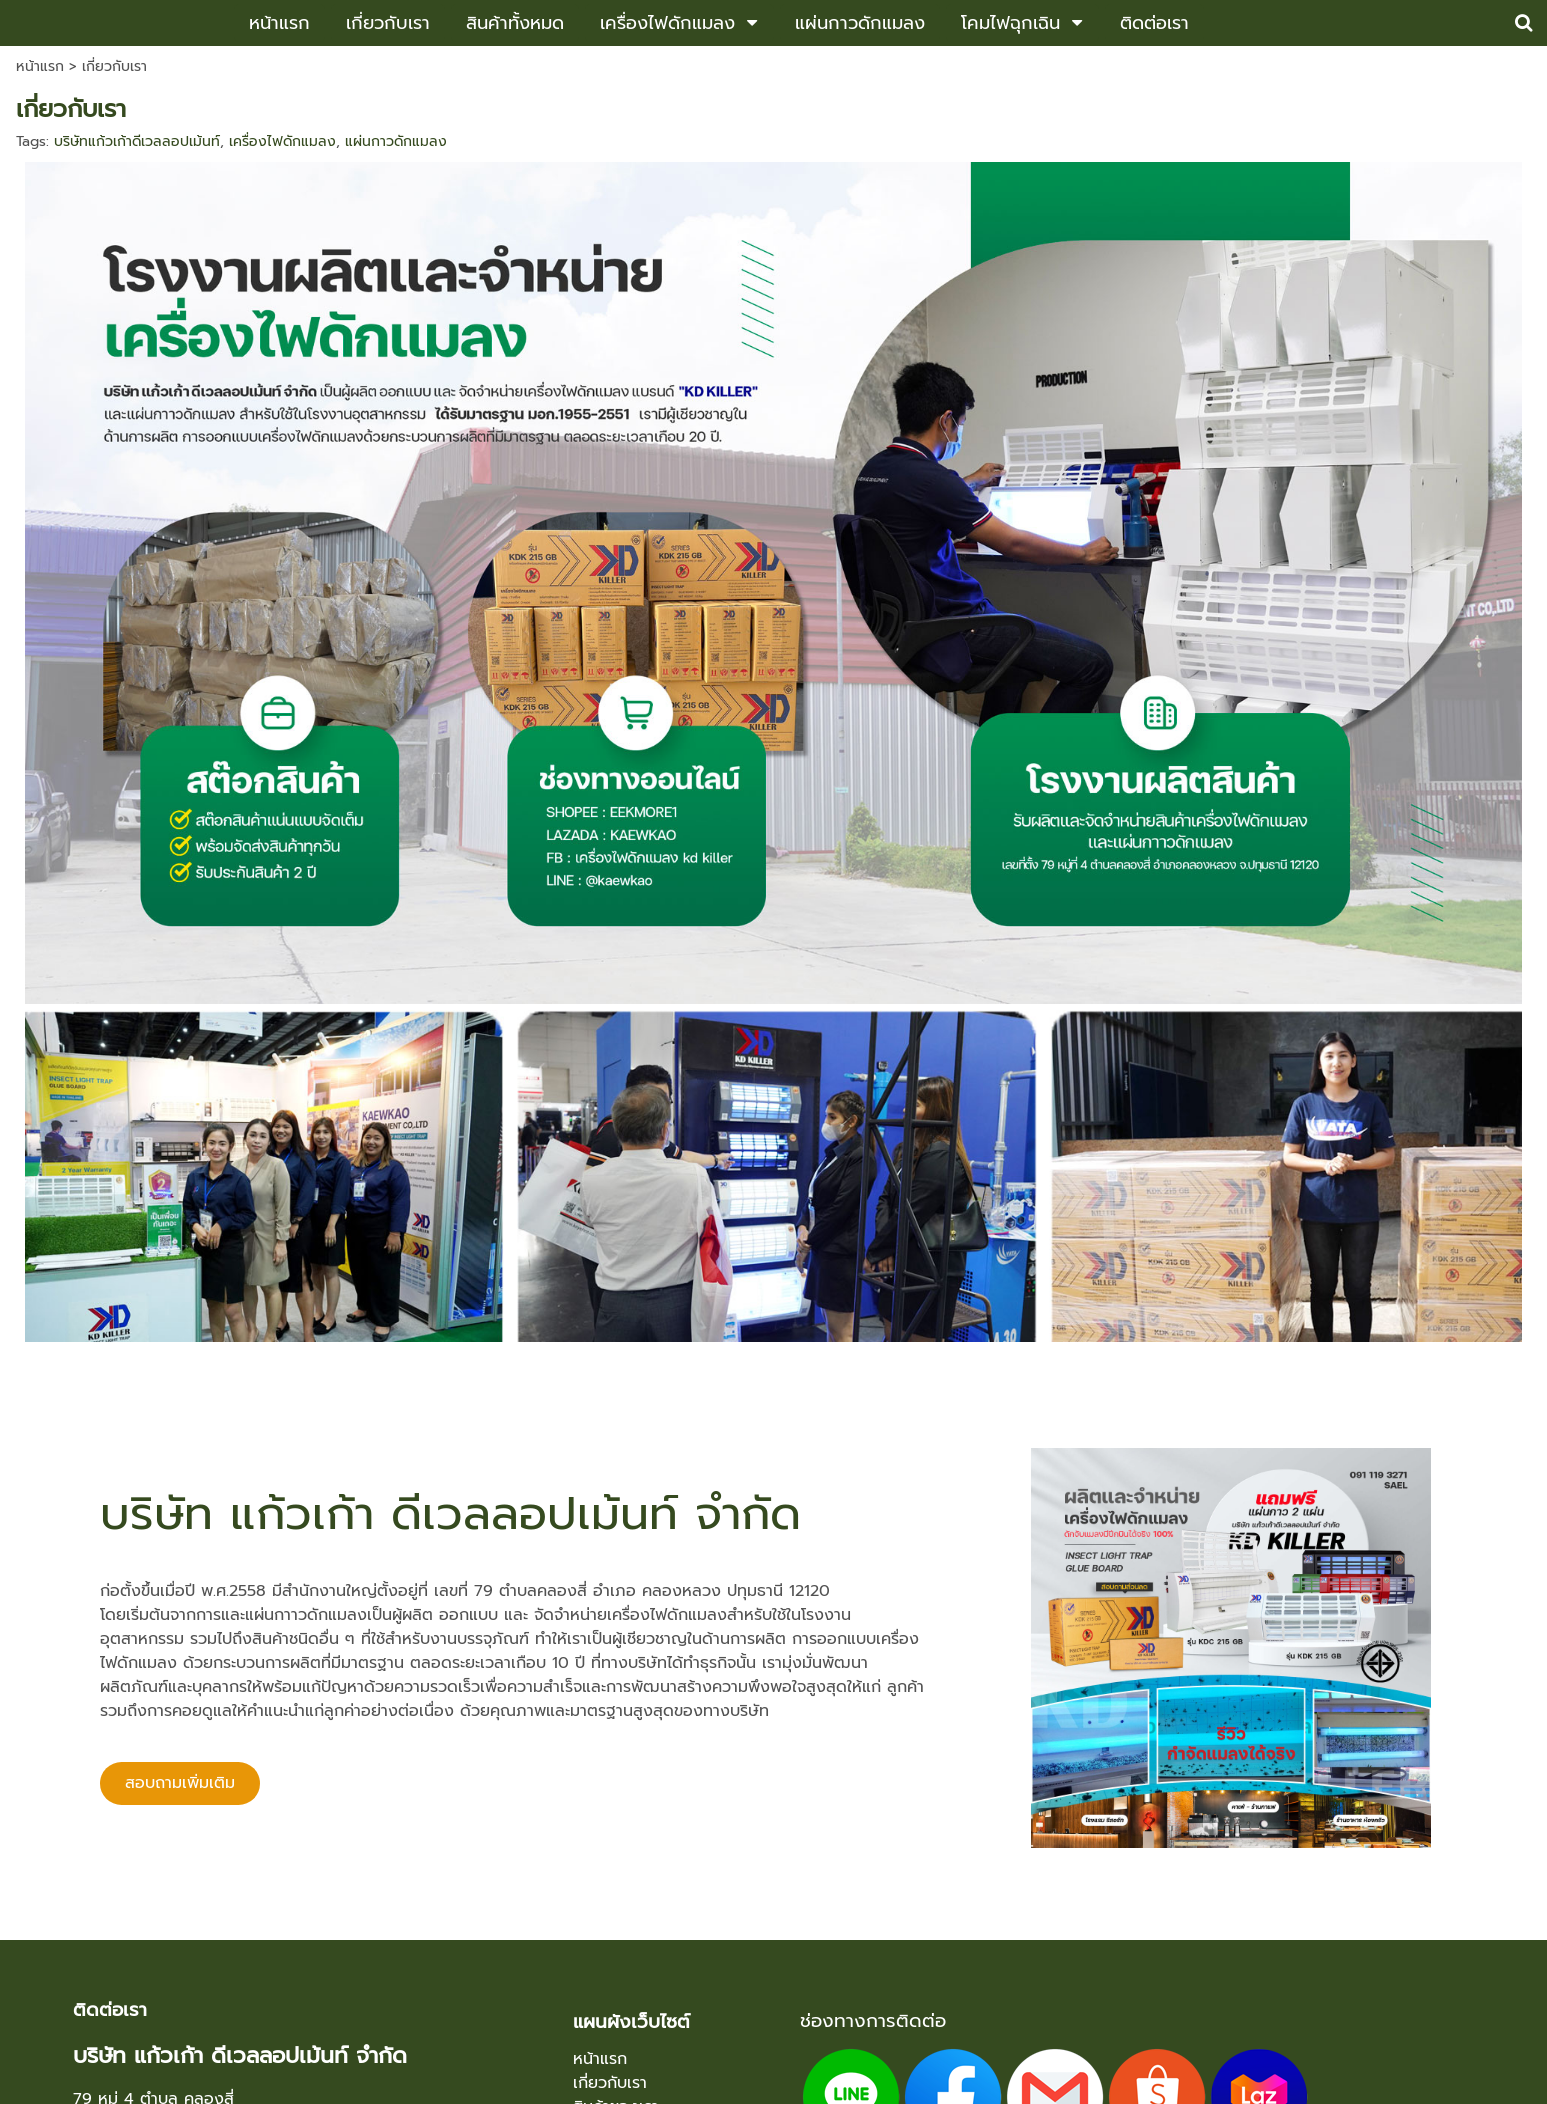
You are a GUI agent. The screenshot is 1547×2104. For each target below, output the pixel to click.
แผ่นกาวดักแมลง (396, 141)
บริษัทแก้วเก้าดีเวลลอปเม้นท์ (137, 141)
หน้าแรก (40, 66)
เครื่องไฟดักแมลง (282, 141)
